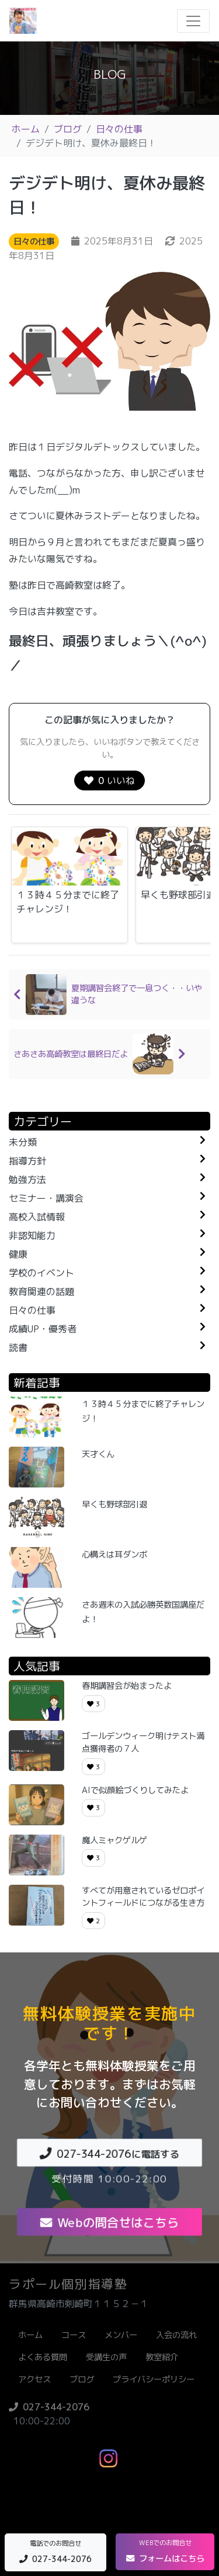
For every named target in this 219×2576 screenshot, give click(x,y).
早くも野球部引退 (114, 1504)
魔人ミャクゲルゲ (114, 1840)
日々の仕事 (119, 129)
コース (73, 2335)
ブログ (68, 129)
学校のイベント (41, 1272)
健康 (18, 1254)
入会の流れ (176, 2335)
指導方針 (27, 1160)
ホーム (26, 129)
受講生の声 (106, 2357)
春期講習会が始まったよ (127, 1686)
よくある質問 (42, 2357)
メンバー (121, 2335)
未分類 (23, 1142)
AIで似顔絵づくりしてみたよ (135, 1790)
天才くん (98, 1454)
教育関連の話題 (41, 1291)
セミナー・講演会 (46, 1198)
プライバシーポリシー (153, 2379)
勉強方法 (27, 1179)
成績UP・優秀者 (43, 1328)
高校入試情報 (37, 1216)
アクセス (34, 2379)
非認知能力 (32, 1235)
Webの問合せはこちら (109, 2222)
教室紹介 (161, 2357)
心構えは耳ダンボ (114, 1554)
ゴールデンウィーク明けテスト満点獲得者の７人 (143, 1742)
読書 (18, 1347)
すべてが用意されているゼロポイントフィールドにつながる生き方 (143, 1897)
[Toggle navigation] (193, 21)
